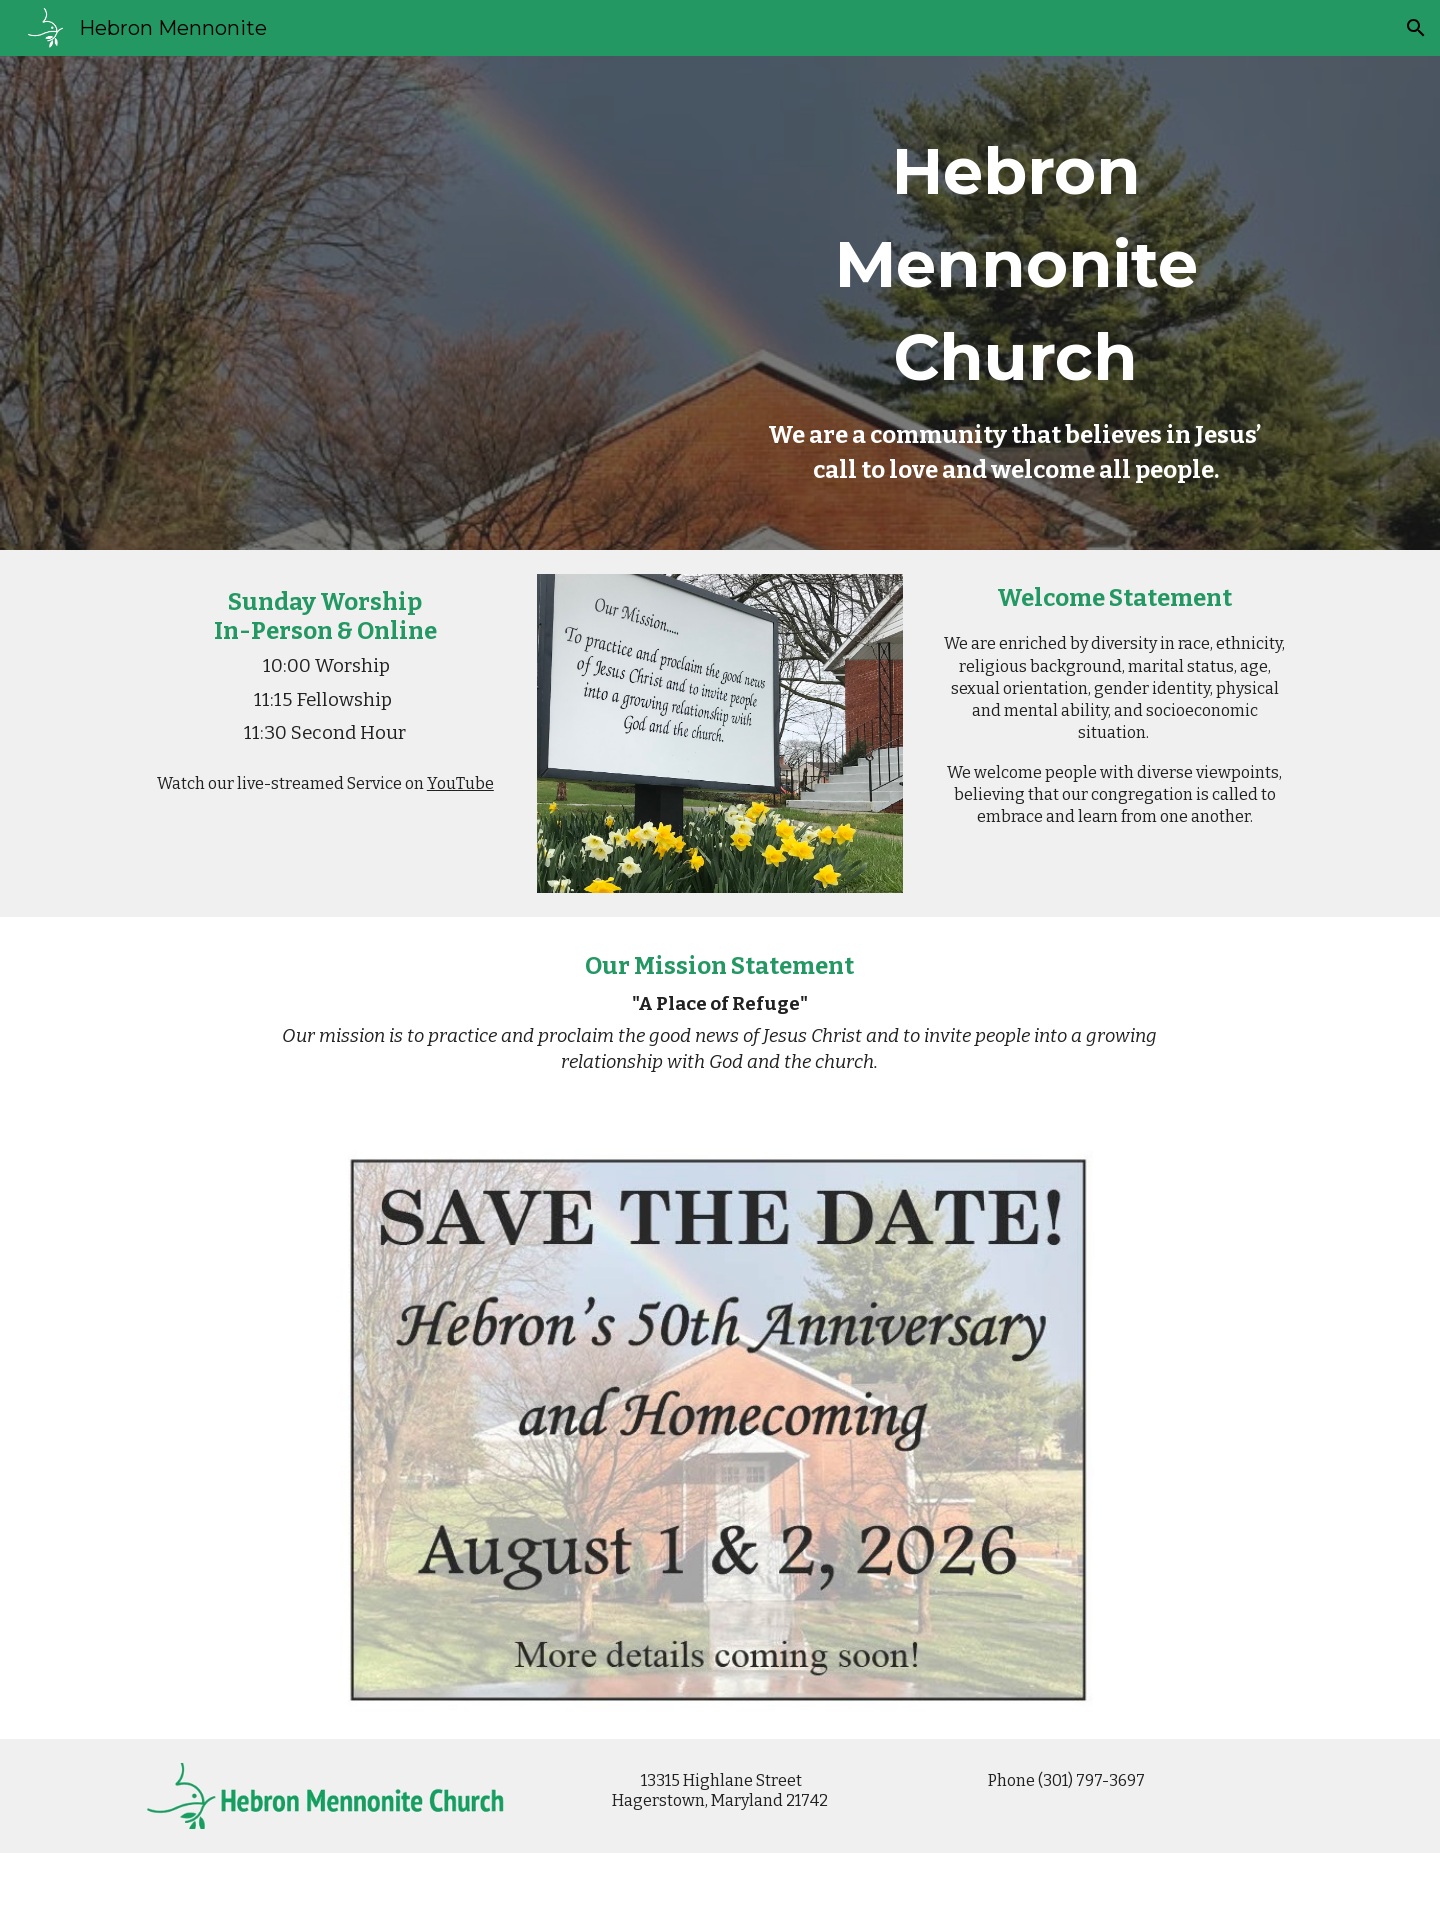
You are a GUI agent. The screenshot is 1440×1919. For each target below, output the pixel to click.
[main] (1016, 303)
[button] (1416, 28)
